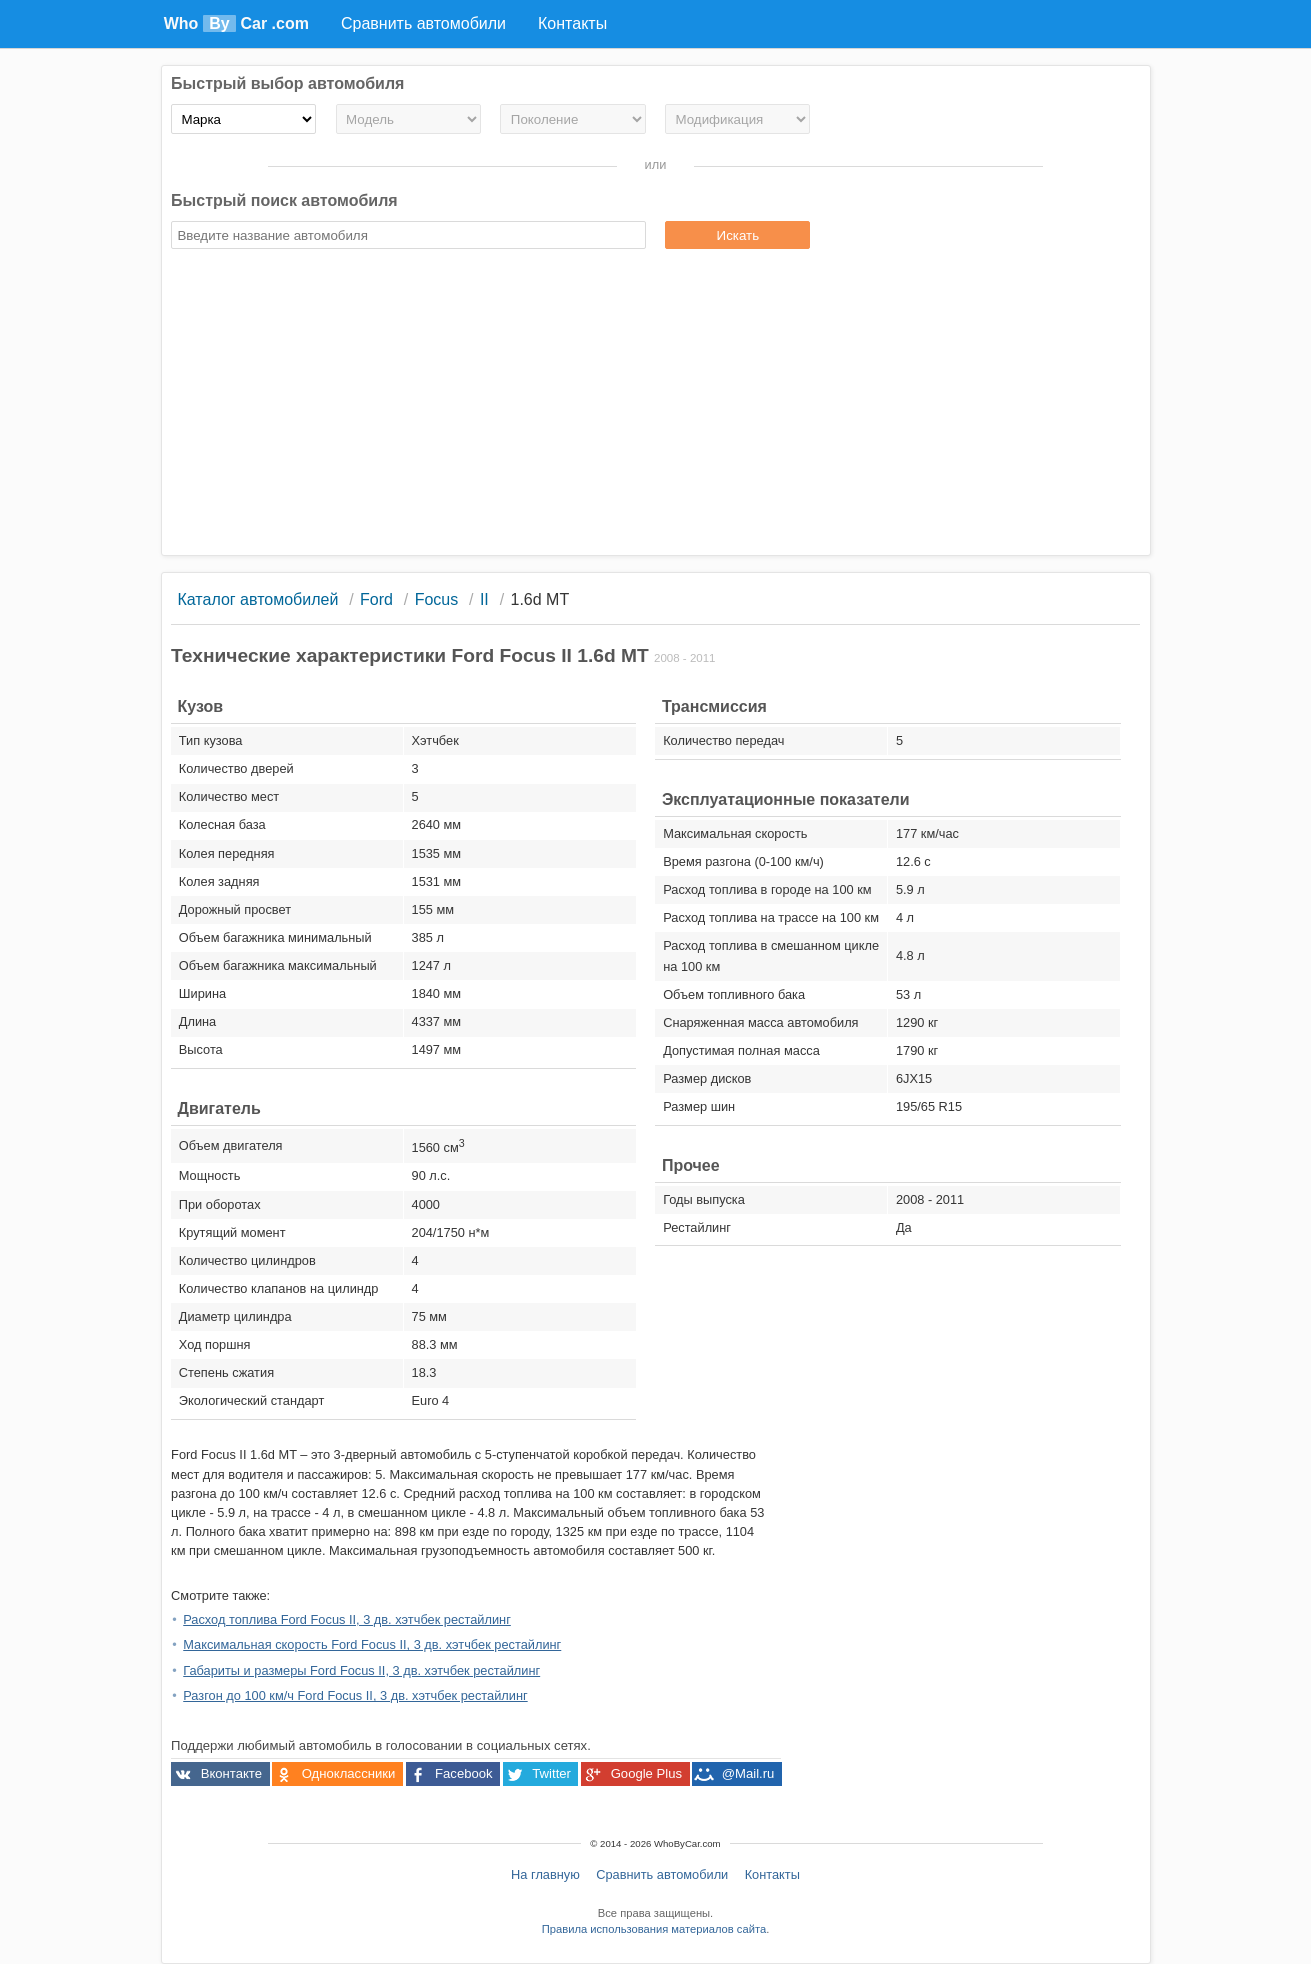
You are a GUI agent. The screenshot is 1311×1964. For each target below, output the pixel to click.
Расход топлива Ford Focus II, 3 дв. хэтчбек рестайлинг (347, 1619)
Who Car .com (236, 23)
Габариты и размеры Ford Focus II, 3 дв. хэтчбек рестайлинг (361, 1670)
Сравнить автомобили (662, 1874)
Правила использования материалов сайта (654, 1929)
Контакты (772, 1874)
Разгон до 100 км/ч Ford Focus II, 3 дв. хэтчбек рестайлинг (355, 1695)
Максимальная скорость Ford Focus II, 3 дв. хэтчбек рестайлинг (372, 1644)
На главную (545, 1874)
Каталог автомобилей (257, 599)
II (484, 599)
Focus (437, 599)
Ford (376, 599)
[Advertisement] (655, 405)
